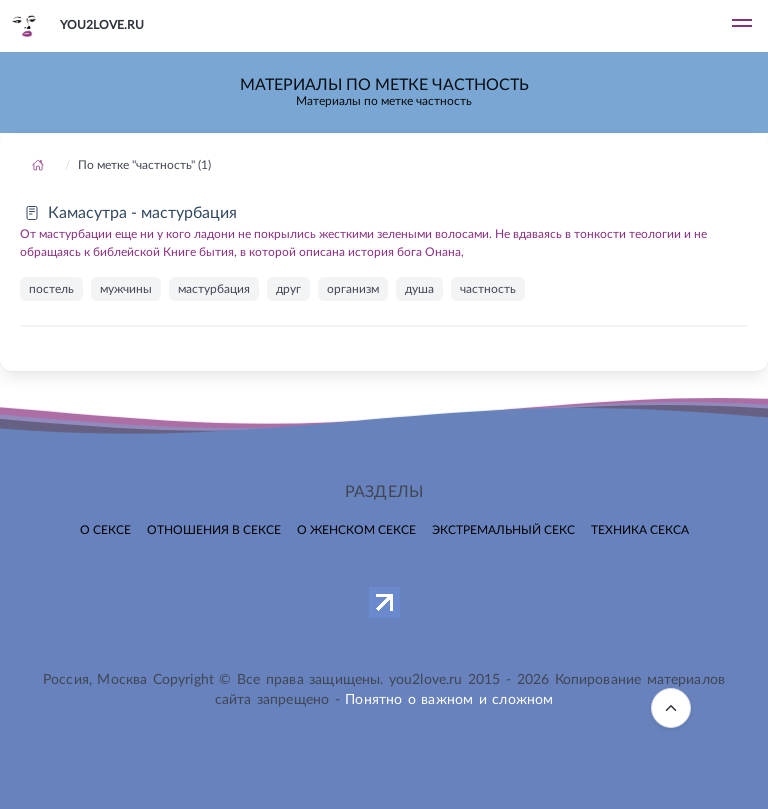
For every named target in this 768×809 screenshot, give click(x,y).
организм (353, 289)
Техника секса (640, 530)
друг (288, 289)
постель (51, 289)
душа (419, 289)
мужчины (126, 289)
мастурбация (214, 289)
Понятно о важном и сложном (449, 700)
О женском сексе (356, 530)
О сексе (105, 530)
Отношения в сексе (214, 530)
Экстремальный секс (503, 530)
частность (488, 289)
